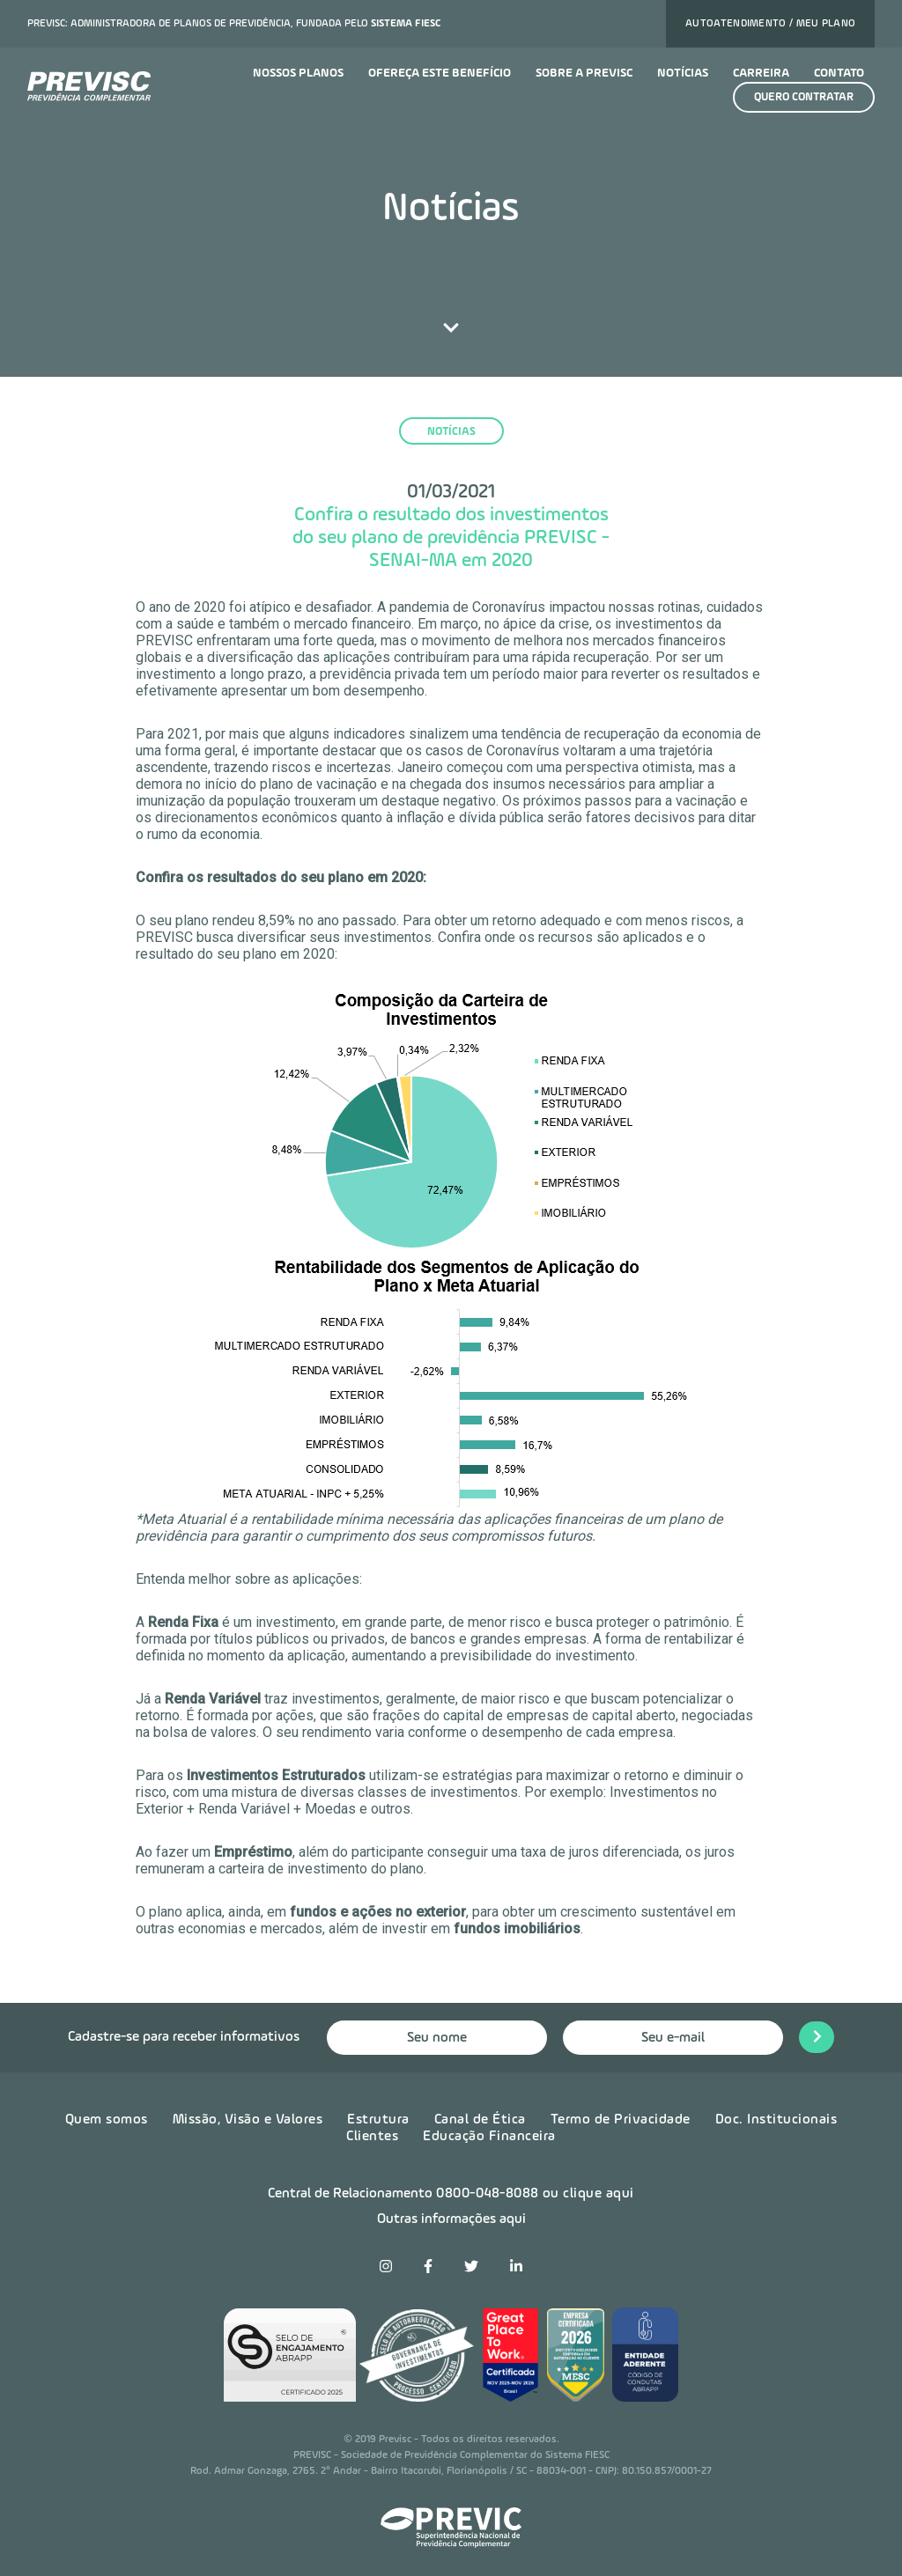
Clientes (372, 2137)
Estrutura (378, 2120)
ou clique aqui (588, 2194)
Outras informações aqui (451, 2219)
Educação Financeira (489, 2137)
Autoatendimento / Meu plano (770, 23)
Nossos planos (298, 73)
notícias (451, 432)
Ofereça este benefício (439, 73)
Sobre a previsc (584, 73)
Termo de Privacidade (621, 2120)
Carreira (761, 73)
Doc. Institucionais (776, 2120)
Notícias (682, 73)
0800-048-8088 (487, 2194)
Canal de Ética (480, 2120)
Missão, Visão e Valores (248, 2120)
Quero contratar (804, 97)
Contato (839, 73)
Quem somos (106, 2120)
